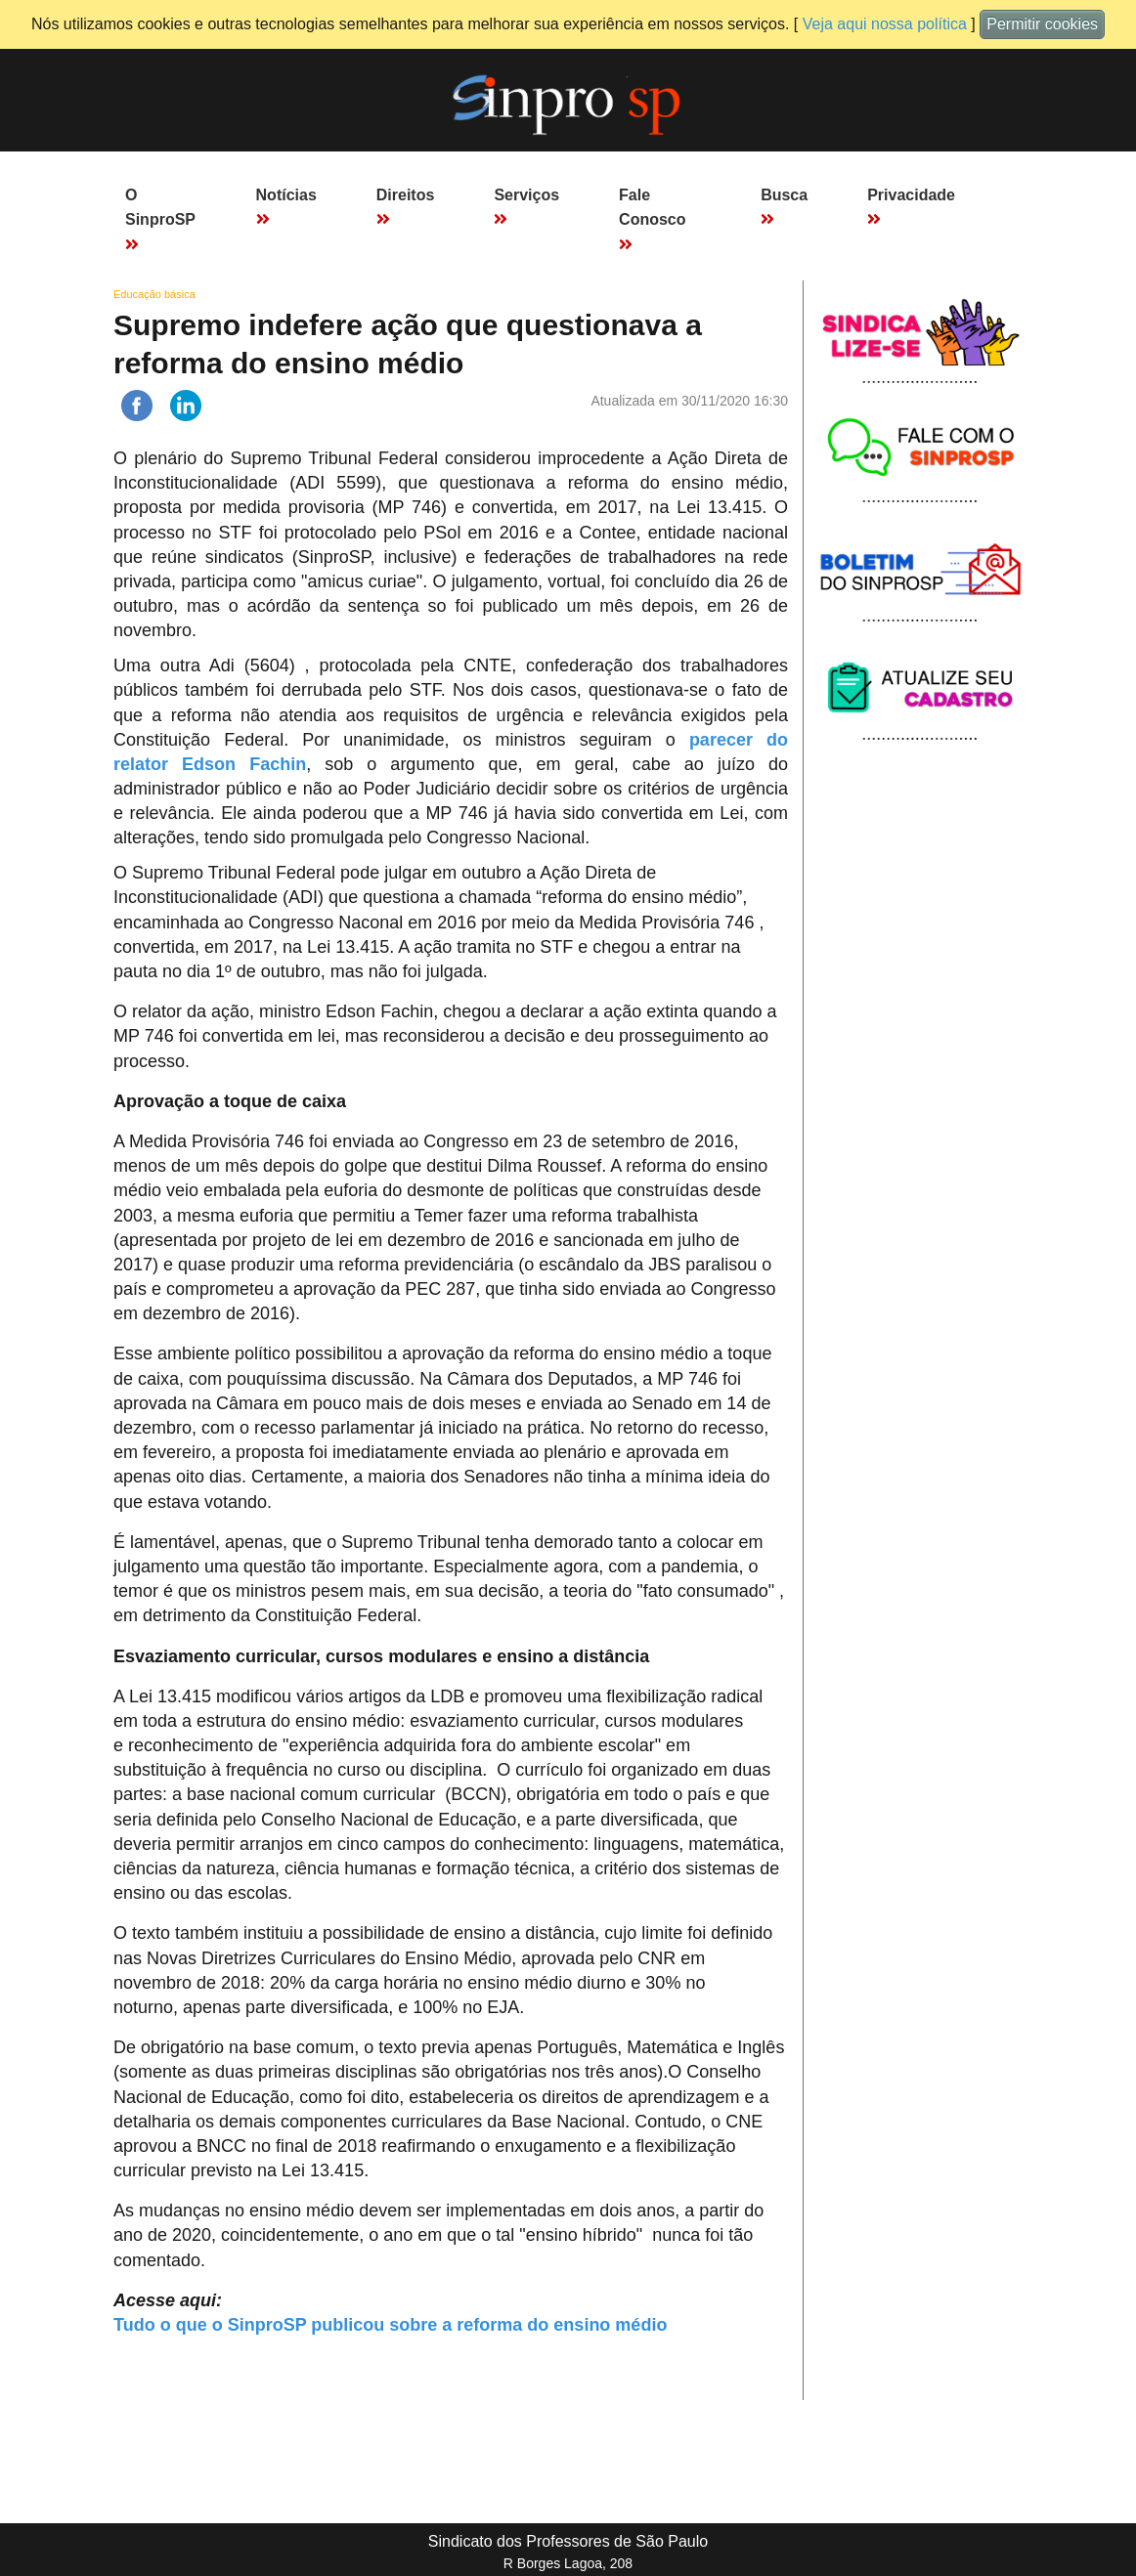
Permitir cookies (1042, 24)
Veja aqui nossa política (885, 24)
